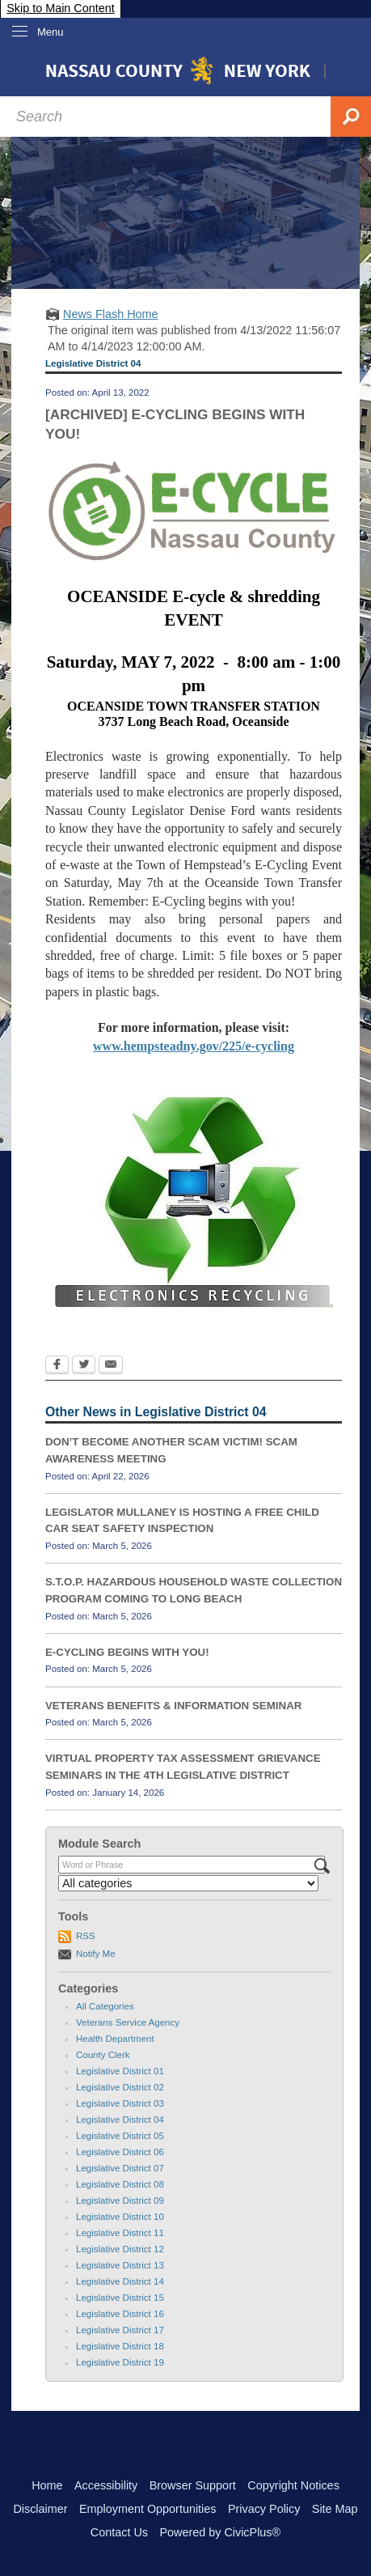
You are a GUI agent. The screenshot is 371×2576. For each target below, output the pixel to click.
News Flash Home (110, 314)
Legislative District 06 (120, 2152)
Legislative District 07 (120, 2168)
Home (47, 2485)
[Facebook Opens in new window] (57, 1366)
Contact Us (119, 2532)
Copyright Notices (293, 2485)
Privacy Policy (264, 2508)
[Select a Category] (188, 1883)
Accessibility (105, 2485)
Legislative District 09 (120, 2200)
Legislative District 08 (120, 2184)
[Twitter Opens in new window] (83, 1366)
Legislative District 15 (120, 2297)
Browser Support (193, 2485)
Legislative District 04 (120, 2119)
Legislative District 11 (120, 2233)
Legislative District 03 (120, 2103)
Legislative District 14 (120, 2281)
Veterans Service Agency (127, 2022)
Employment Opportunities (148, 2508)
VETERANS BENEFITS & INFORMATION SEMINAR (173, 1706)
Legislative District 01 (120, 2071)
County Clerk (103, 2055)
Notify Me (96, 1954)
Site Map (335, 2508)
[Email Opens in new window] (111, 1366)
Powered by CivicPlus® (219, 2532)
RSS (85, 1936)
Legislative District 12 (120, 2249)
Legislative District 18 (120, 2346)
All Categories (105, 2006)
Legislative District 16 (120, 2314)
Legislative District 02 (120, 2087)
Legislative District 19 (120, 2362)
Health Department (115, 2038)
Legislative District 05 (120, 2136)
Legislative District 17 (120, 2330)
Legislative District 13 (120, 2265)
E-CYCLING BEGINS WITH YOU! (127, 1652)
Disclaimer (40, 2508)
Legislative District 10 (120, 2217)
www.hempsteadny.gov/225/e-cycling (193, 1046)
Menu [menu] (50, 32)
